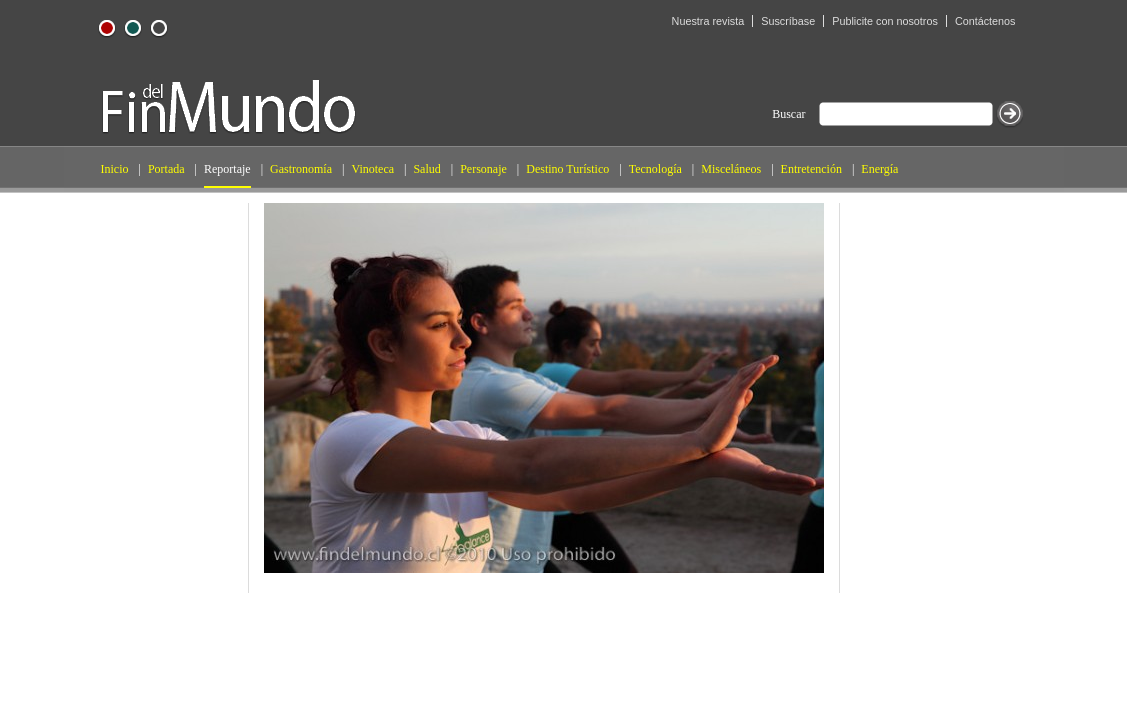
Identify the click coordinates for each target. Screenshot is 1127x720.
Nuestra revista (708, 21)
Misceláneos (731, 169)
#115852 (133, 28)
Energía (879, 169)
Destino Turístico (567, 169)
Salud (426, 169)
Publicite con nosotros (885, 21)
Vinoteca (372, 169)
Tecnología (655, 169)
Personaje (483, 169)
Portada (166, 169)
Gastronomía (301, 169)
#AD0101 (107, 28)
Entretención (811, 169)
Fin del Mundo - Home (229, 106)
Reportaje (227, 169)
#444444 (159, 28)
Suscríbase (788, 21)
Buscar (788, 114)
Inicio (115, 169)
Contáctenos (985, 21)
